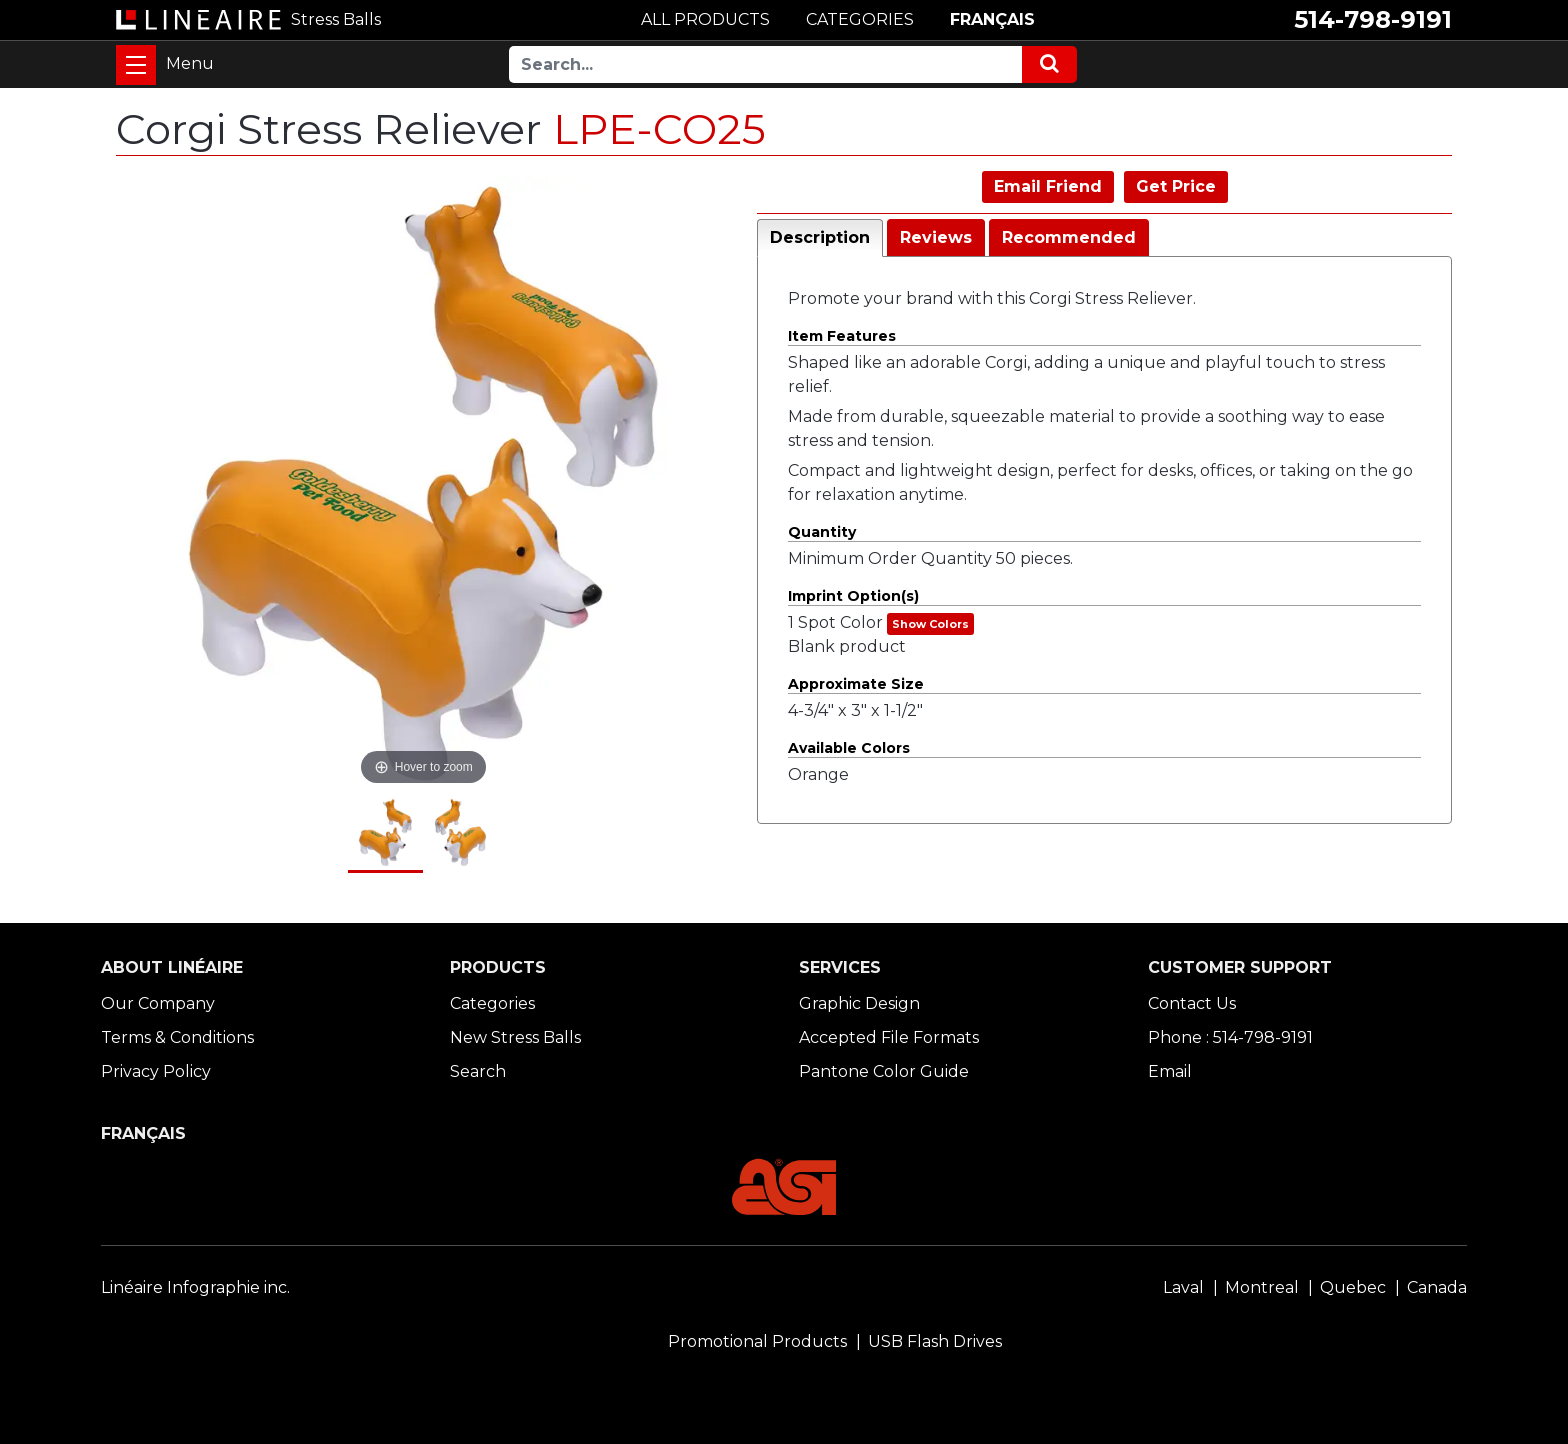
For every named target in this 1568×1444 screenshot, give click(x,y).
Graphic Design (859, 1003)
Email (1170, 1071)
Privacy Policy (156, 1071)
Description (820, 237)
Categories (492, 1003)
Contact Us (1192, 1003)
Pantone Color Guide (884, 1071)
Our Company (158, 1003)
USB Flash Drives (935, 1341)
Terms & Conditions (177, 1037)
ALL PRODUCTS (705, 19)
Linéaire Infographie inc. (195, 1287)
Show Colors (930, 624)
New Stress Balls (515, 1037)
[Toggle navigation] (136, 65)
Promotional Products (757, 1341)
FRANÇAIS (992, 19)
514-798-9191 (1373, 19)
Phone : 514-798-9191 (1230, 1037)
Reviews (936, 237)
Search (478, 1071)
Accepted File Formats (889, 1037)
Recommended (1069, 237)
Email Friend (1048, 186)
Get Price (1176, 186)
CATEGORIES (860, 19)
